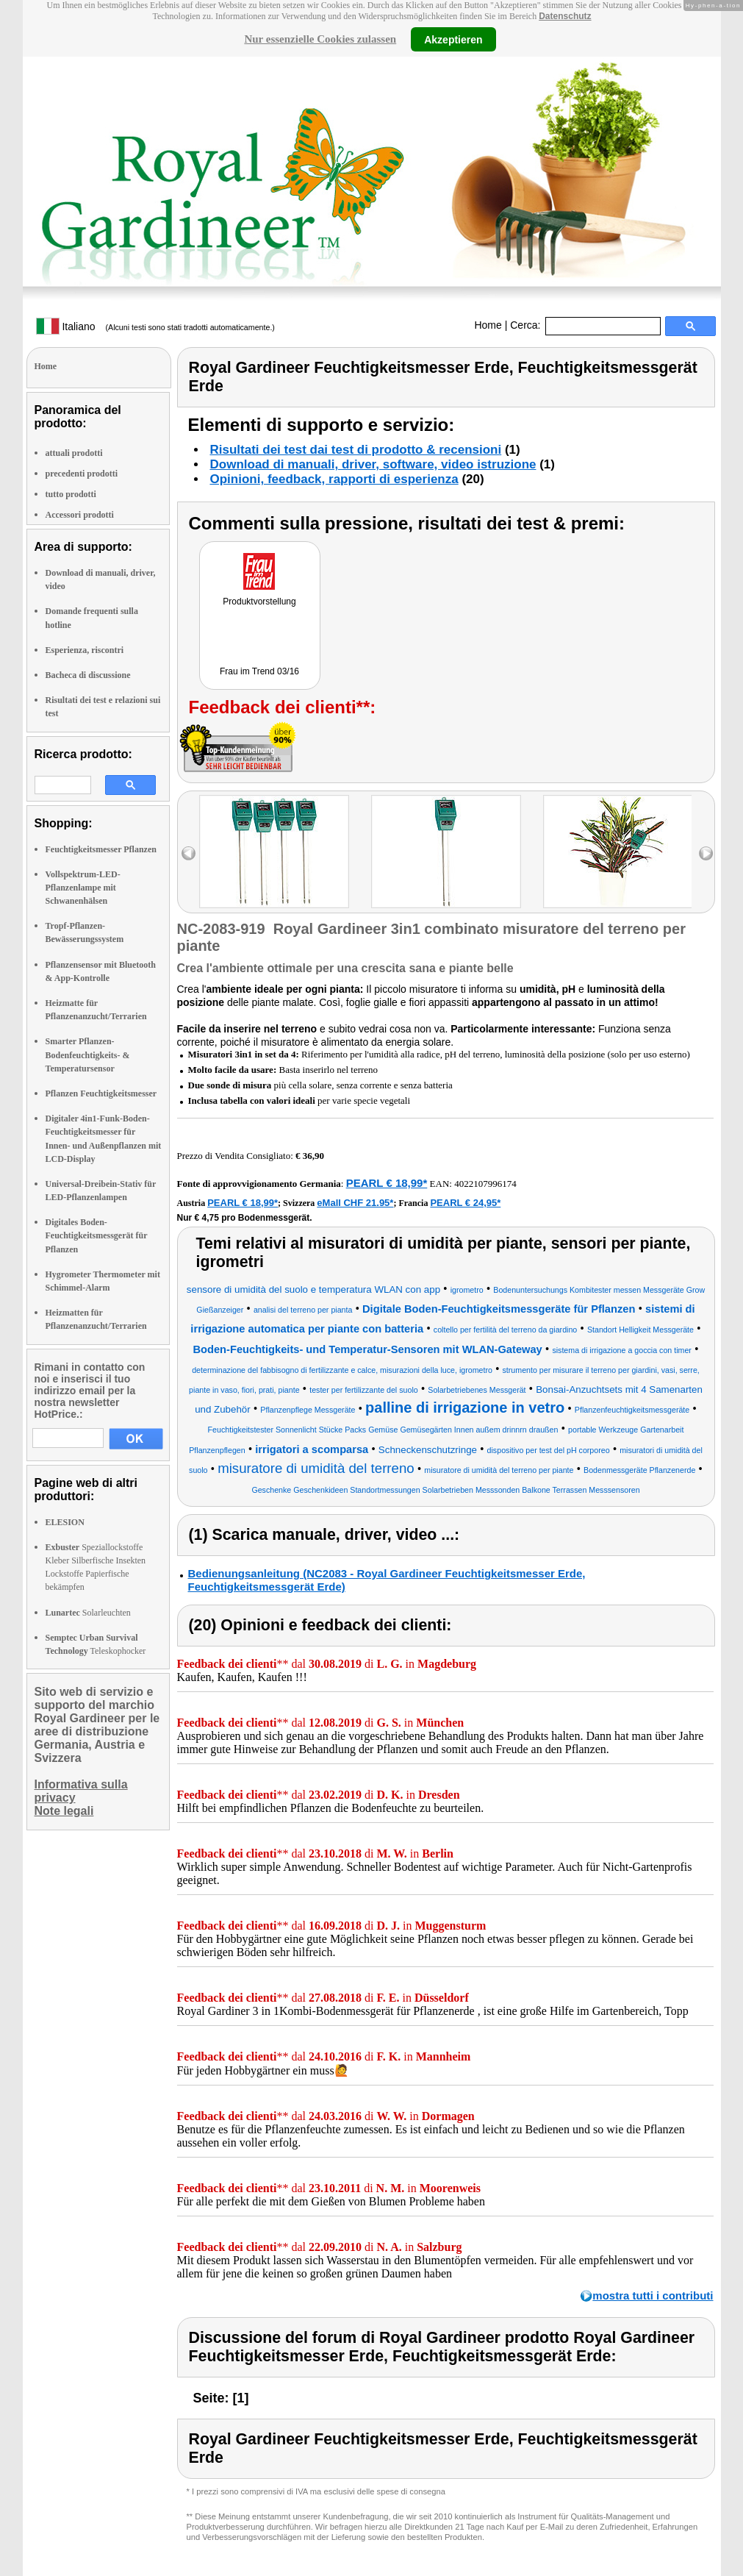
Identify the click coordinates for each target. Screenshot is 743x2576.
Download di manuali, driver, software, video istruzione (373, 464)
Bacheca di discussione (88, 675)
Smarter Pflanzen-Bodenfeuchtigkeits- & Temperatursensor (88, 1054)
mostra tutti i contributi (652, 2295)
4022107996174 (485, 1183)
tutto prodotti (71, 494)
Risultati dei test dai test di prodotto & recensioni (356, 450)
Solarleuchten (88, 1613)
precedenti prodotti (82, 473)
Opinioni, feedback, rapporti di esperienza (334, 479)
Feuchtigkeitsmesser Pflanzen (101, 849)
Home (487, 325)
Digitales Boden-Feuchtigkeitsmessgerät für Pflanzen (97, 1235)
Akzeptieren (453, 39)
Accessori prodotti (80, 515)
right (706, 853)
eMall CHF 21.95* (355, 1202)
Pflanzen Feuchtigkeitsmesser (101, 1093)
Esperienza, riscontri (85, 650)
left (188, 853)
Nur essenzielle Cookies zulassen (320, 39)
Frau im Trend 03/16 (259, 671)
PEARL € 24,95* (465, 1202)
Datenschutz (565, 16)
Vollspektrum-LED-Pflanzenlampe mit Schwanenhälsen (83, 887)
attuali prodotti (74, 453)
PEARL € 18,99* (387, 1183)
